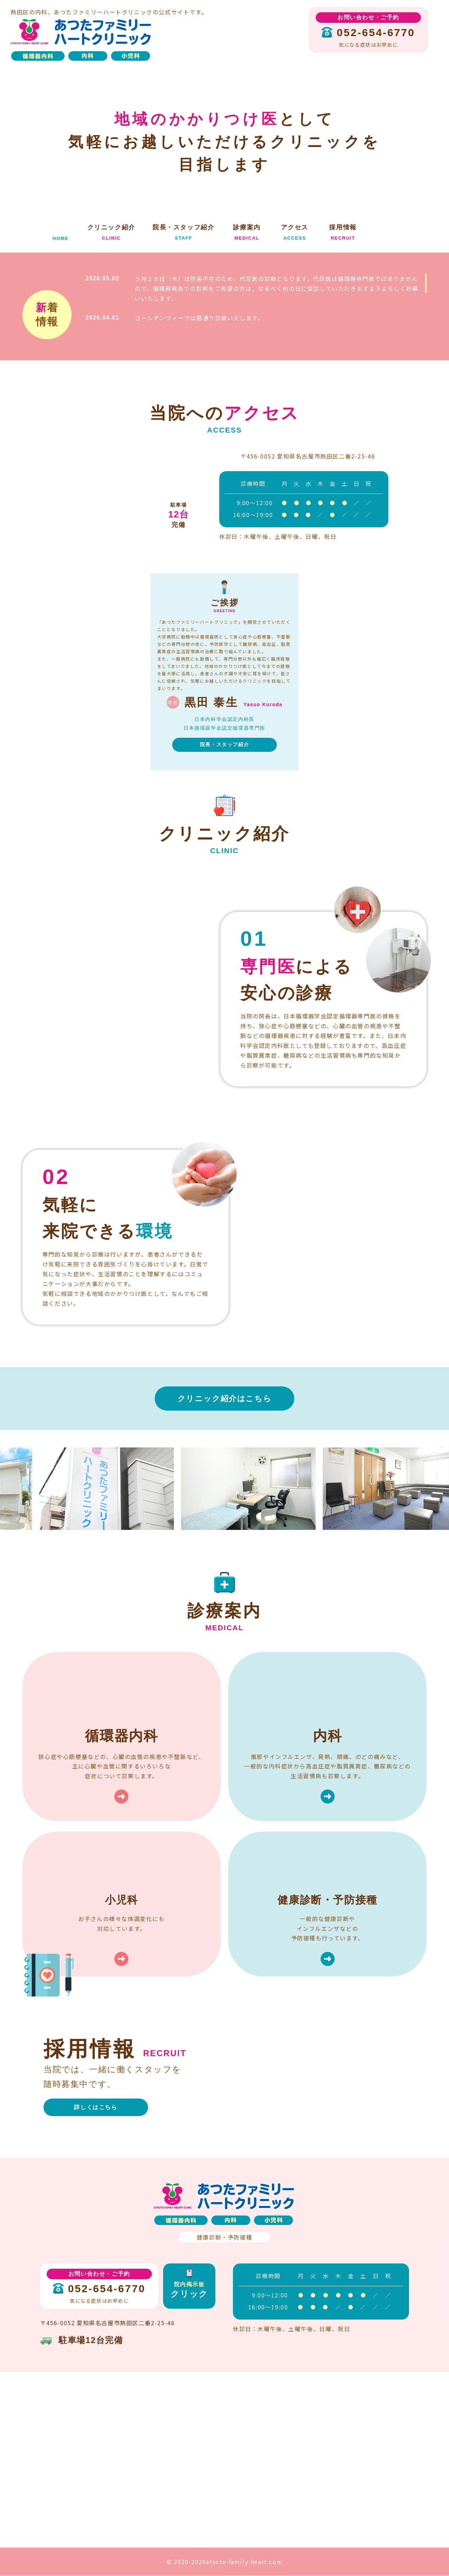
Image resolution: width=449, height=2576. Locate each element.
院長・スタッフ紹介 (224, 745)
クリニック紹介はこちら (224, 1398)
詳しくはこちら (96, 2107)
